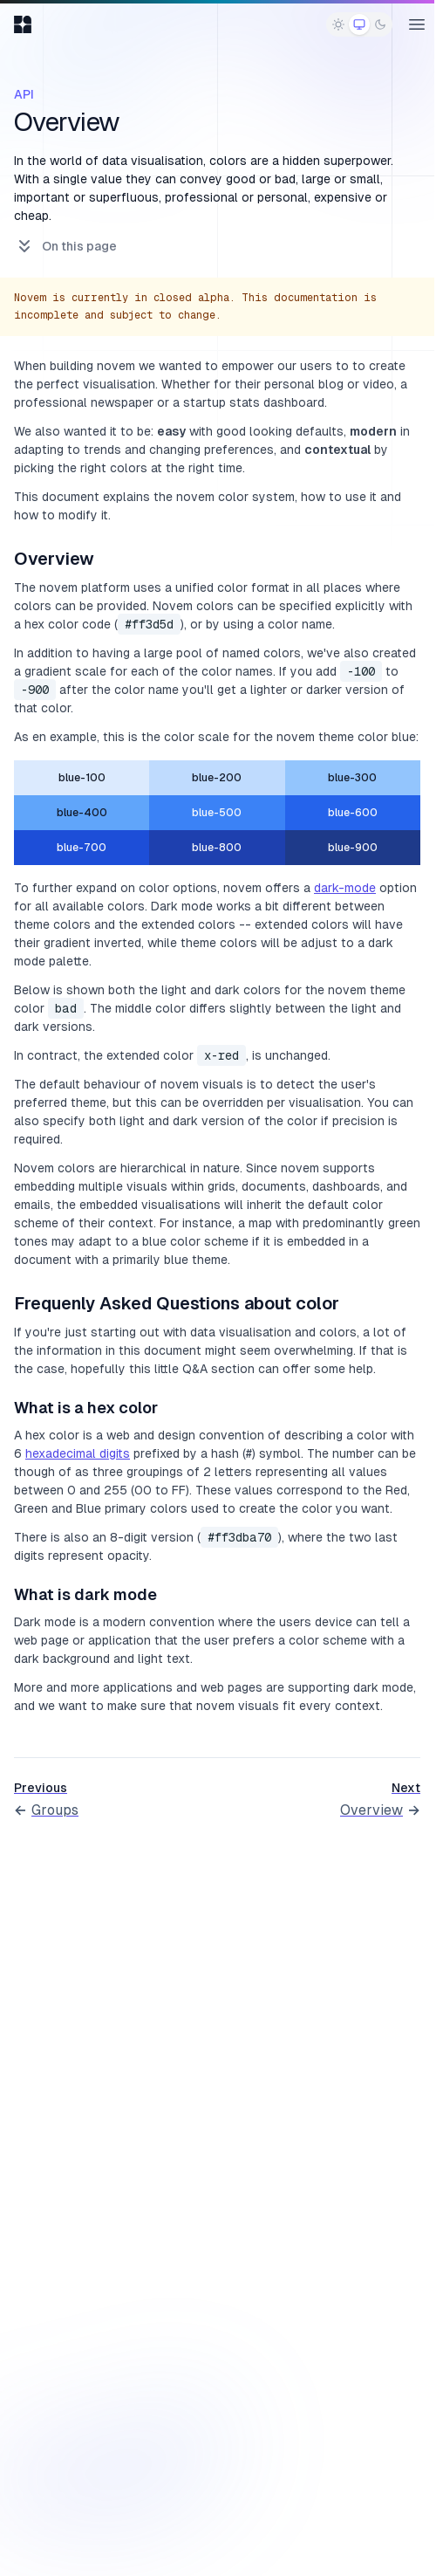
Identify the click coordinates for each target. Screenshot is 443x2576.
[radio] (338, 24)
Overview (54, 558)
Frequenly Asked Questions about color (176, 1303)
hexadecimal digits (77, 1453)
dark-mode (345, 888)
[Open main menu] (417, 24)
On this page (65, 246)
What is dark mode (85, 1594)
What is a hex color (86, 1407)
